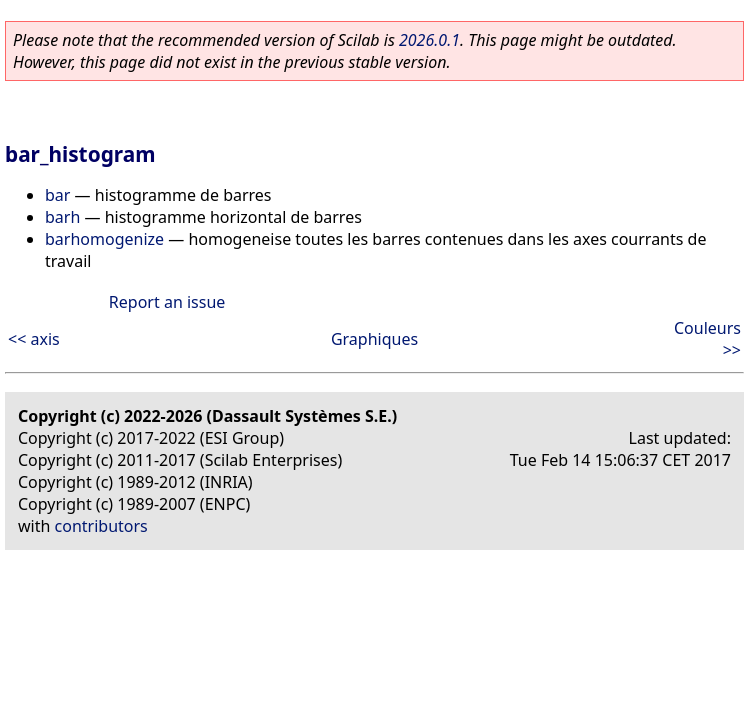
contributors (101, 526)
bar (57, 195)
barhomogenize (104, 239)
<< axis (34, 339)
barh (62, 217)
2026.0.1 (429, 40)
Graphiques (374, 339)
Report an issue (167, 302)
